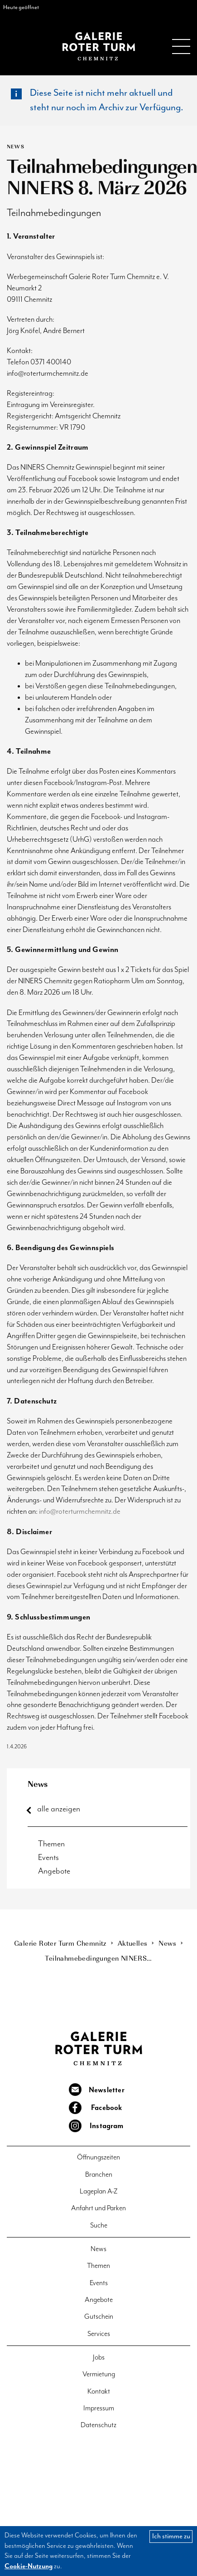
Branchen (98, 2174)
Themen (51, 1844)
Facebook (106, 2108)
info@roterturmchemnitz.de (79, 1511)
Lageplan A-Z (99, 2191)
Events (48, 1857)
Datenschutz (98, 2425)
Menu (181, 46)
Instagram (107, 2126)
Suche (98, 2225)
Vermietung (98, 2374)
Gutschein (98, 2316)
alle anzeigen (58, 1809)
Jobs (99, 2357)
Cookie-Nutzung (29, 2566)
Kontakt (98, 2391)
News (38, 1784)
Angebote (54, 1871)
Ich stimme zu (171, 2536)
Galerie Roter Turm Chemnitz (98, 46)
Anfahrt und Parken (98, 2208)
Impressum (98, 2408)
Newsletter (107, 2090)
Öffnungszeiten (98, 2157)
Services (98, 2334)
